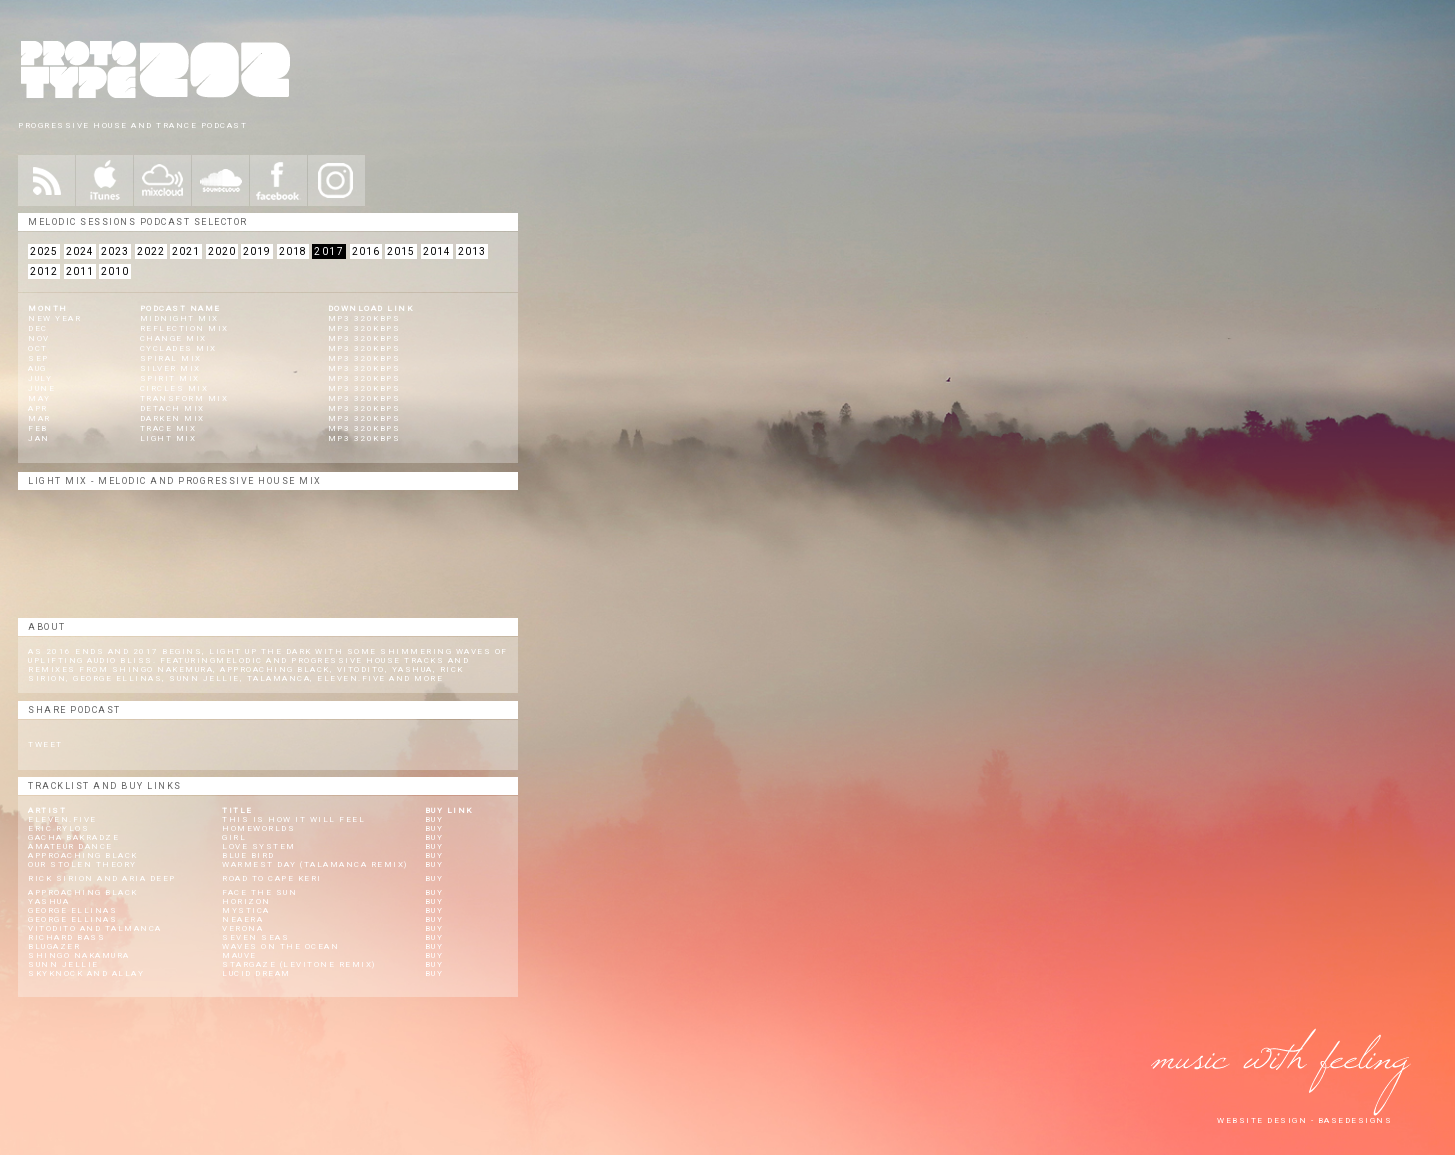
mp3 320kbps (364, 318)
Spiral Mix (171, 358)
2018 (293, 251)
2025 (44, 251)
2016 (366, 251)
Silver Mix (170, 368)
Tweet (45, 744)
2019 (257, 251)
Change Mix (173, 338)
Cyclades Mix (178, 348)
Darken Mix (172, 418)
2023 (115, 251)
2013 (472, 251)
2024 (80, 251)
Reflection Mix (184, 328)
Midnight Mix (179, 318)
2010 (115, 271)
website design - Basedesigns (1304, 1120)
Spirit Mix (170, 378)
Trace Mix (168, 428)
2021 (186, 251)
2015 (401, 251)
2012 (44, 271)
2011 (80, 271)
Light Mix (168, 438)
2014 (437, 251)
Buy (434, 819)
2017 (329, 251)
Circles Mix (174, 388)
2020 (222, 251)
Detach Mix (172, 408)
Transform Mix (184, 398)
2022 (151, 251)
